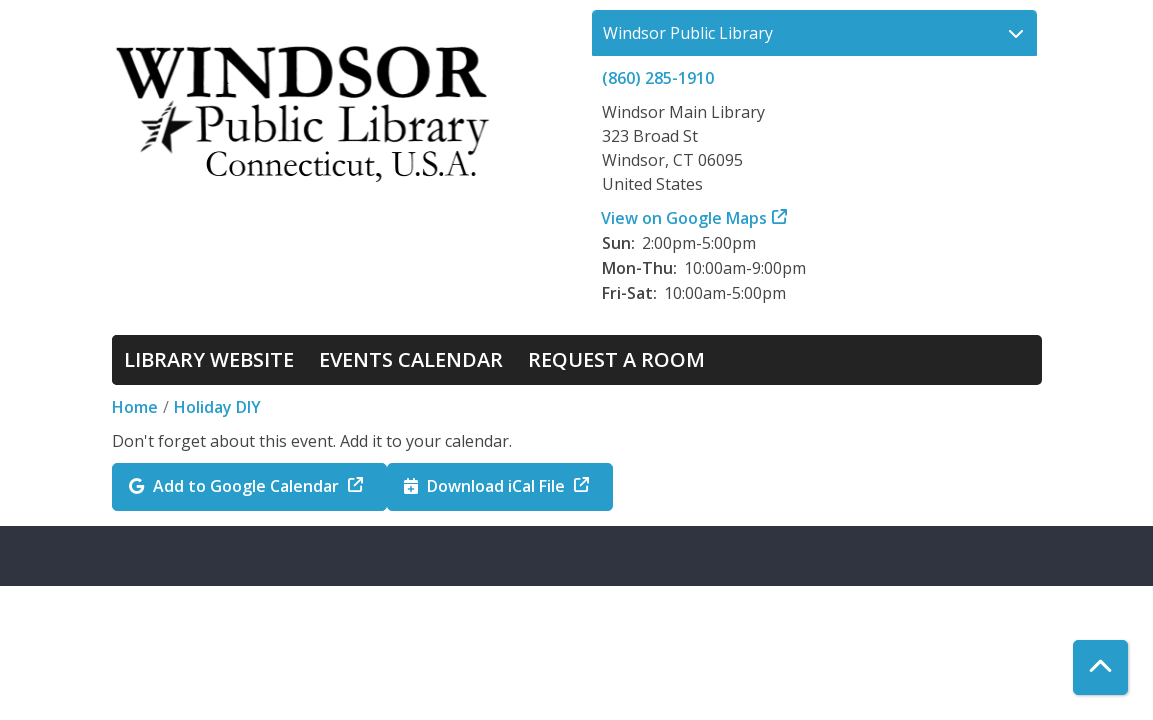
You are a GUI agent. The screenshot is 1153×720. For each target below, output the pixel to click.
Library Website (209, 359)
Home (135, 407)
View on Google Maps (684, 218)
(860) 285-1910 (658, 78)
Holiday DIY (217, 407)
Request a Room (616, 359)
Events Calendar (411, 359)
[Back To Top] (1100, 667)
